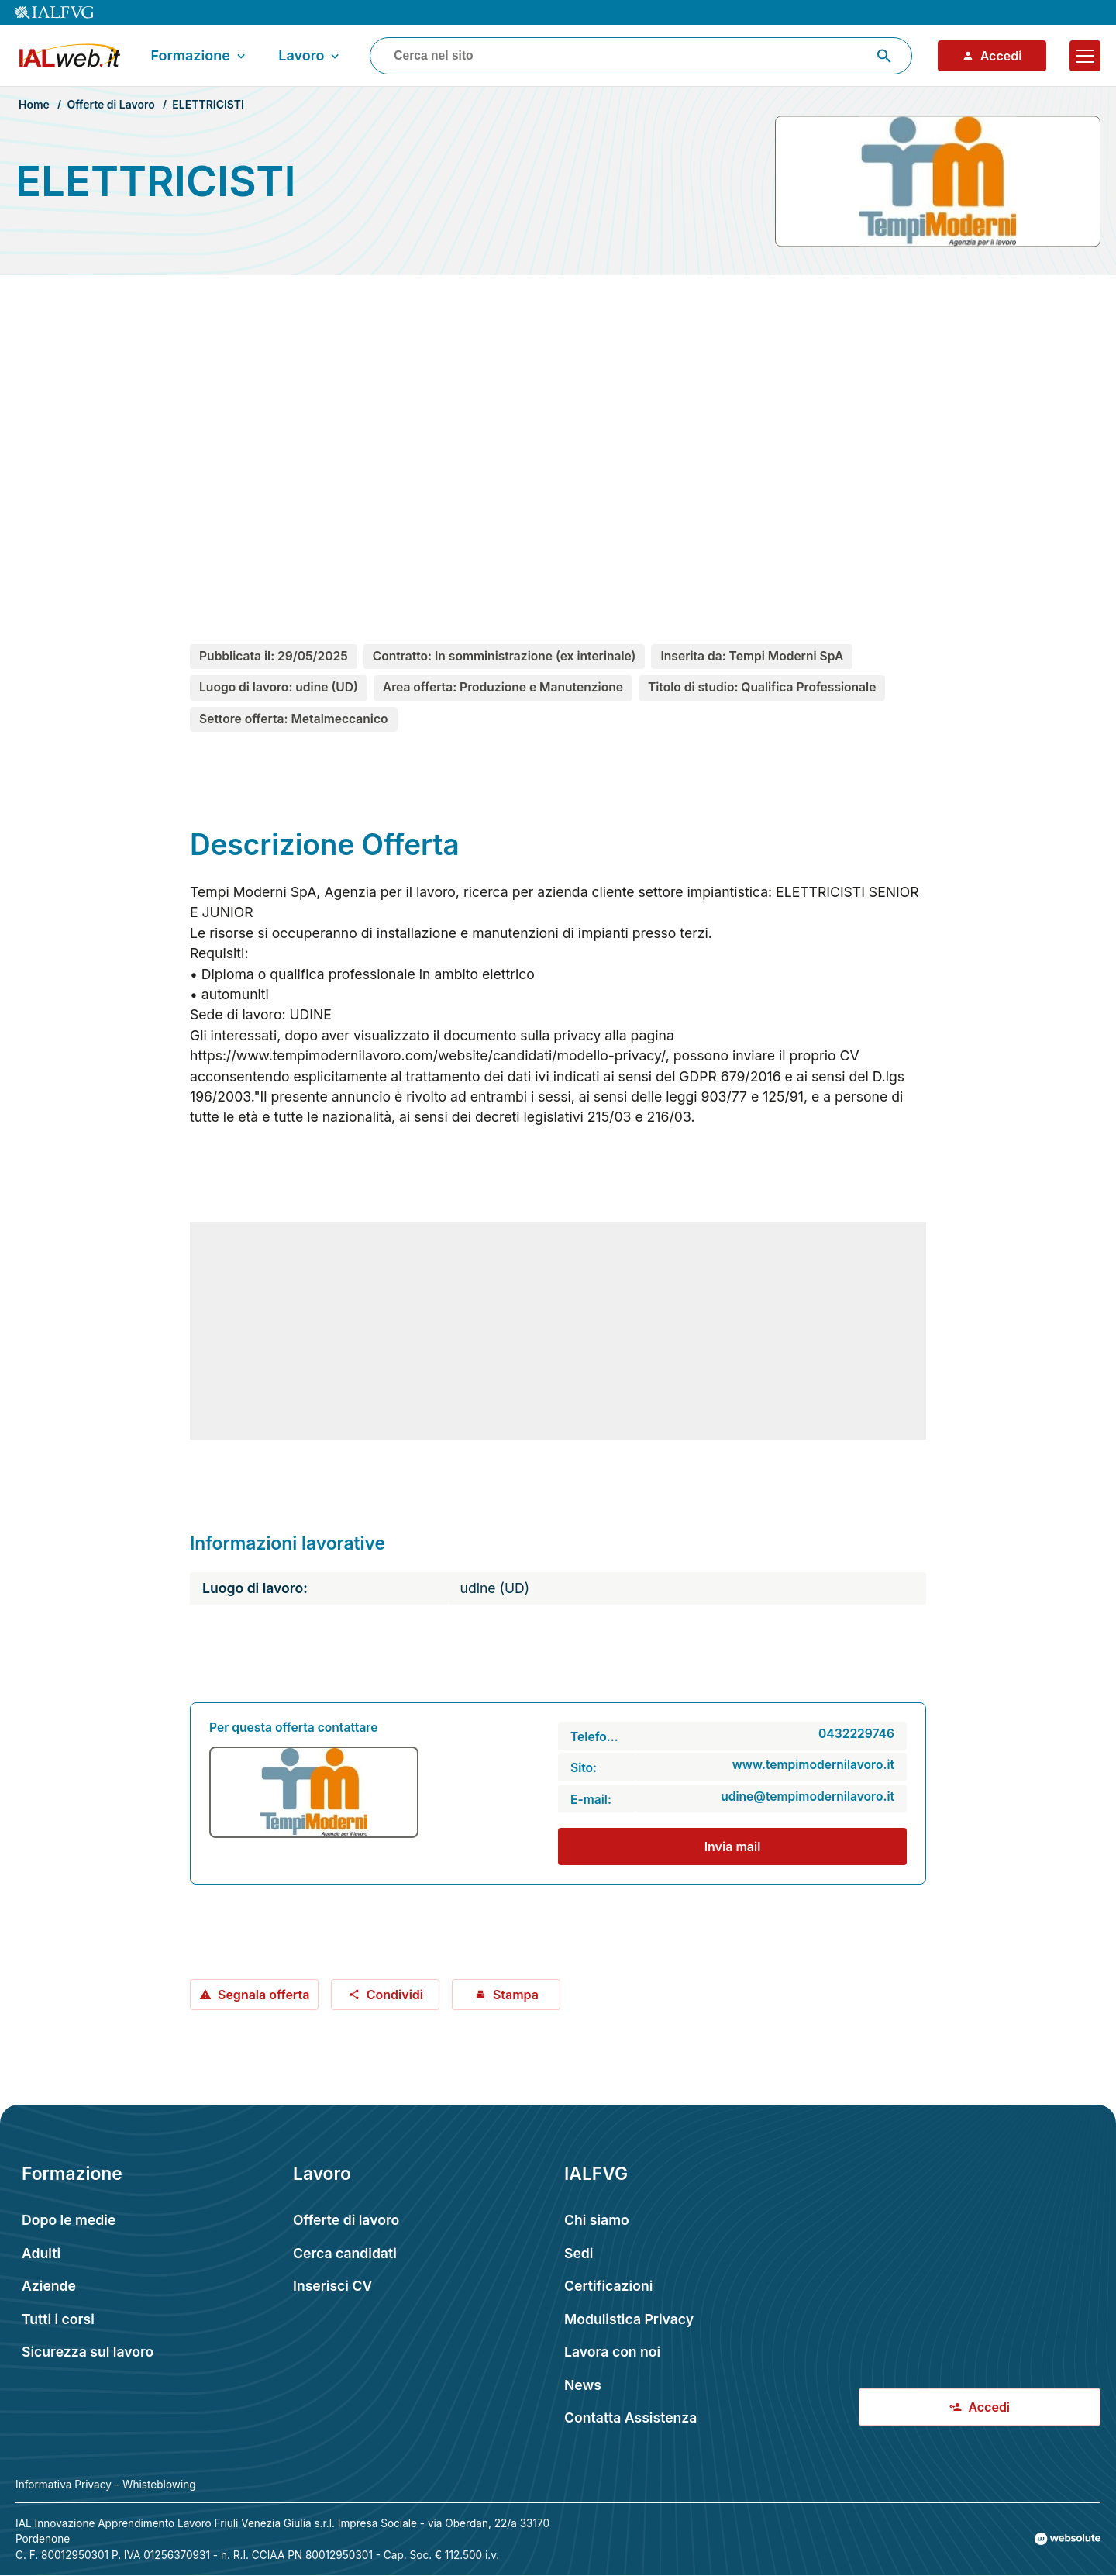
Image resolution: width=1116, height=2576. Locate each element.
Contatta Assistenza (630, 2417)
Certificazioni (608, 2286)
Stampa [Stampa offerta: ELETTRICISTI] (506, 1994)
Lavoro (310, 55)
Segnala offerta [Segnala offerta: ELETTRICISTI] (254, 1994)
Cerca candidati (345, 2253)
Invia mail (732, 1846)
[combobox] (641, 55)
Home (34, 104)
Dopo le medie (68, 2220)
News (582, 2385)
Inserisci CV (332, 2286)
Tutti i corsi (58, 2319)
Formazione (199, 55)
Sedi (578, 2253)
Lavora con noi (612, 2351)
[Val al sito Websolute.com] (1067, 2539)
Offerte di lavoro (346, 2220)
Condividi (385, 1994)
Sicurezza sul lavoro (87, 2351)
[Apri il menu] (1085, 55)
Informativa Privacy (64, 2484)
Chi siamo (596, 2220)
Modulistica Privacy (629, 2319)
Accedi (992, 56)
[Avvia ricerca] (884, 56)
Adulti (41, 2253)
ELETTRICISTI (208, 104)
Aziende (49, 2286)
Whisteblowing (159, 2484)
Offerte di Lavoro (110, 104)
